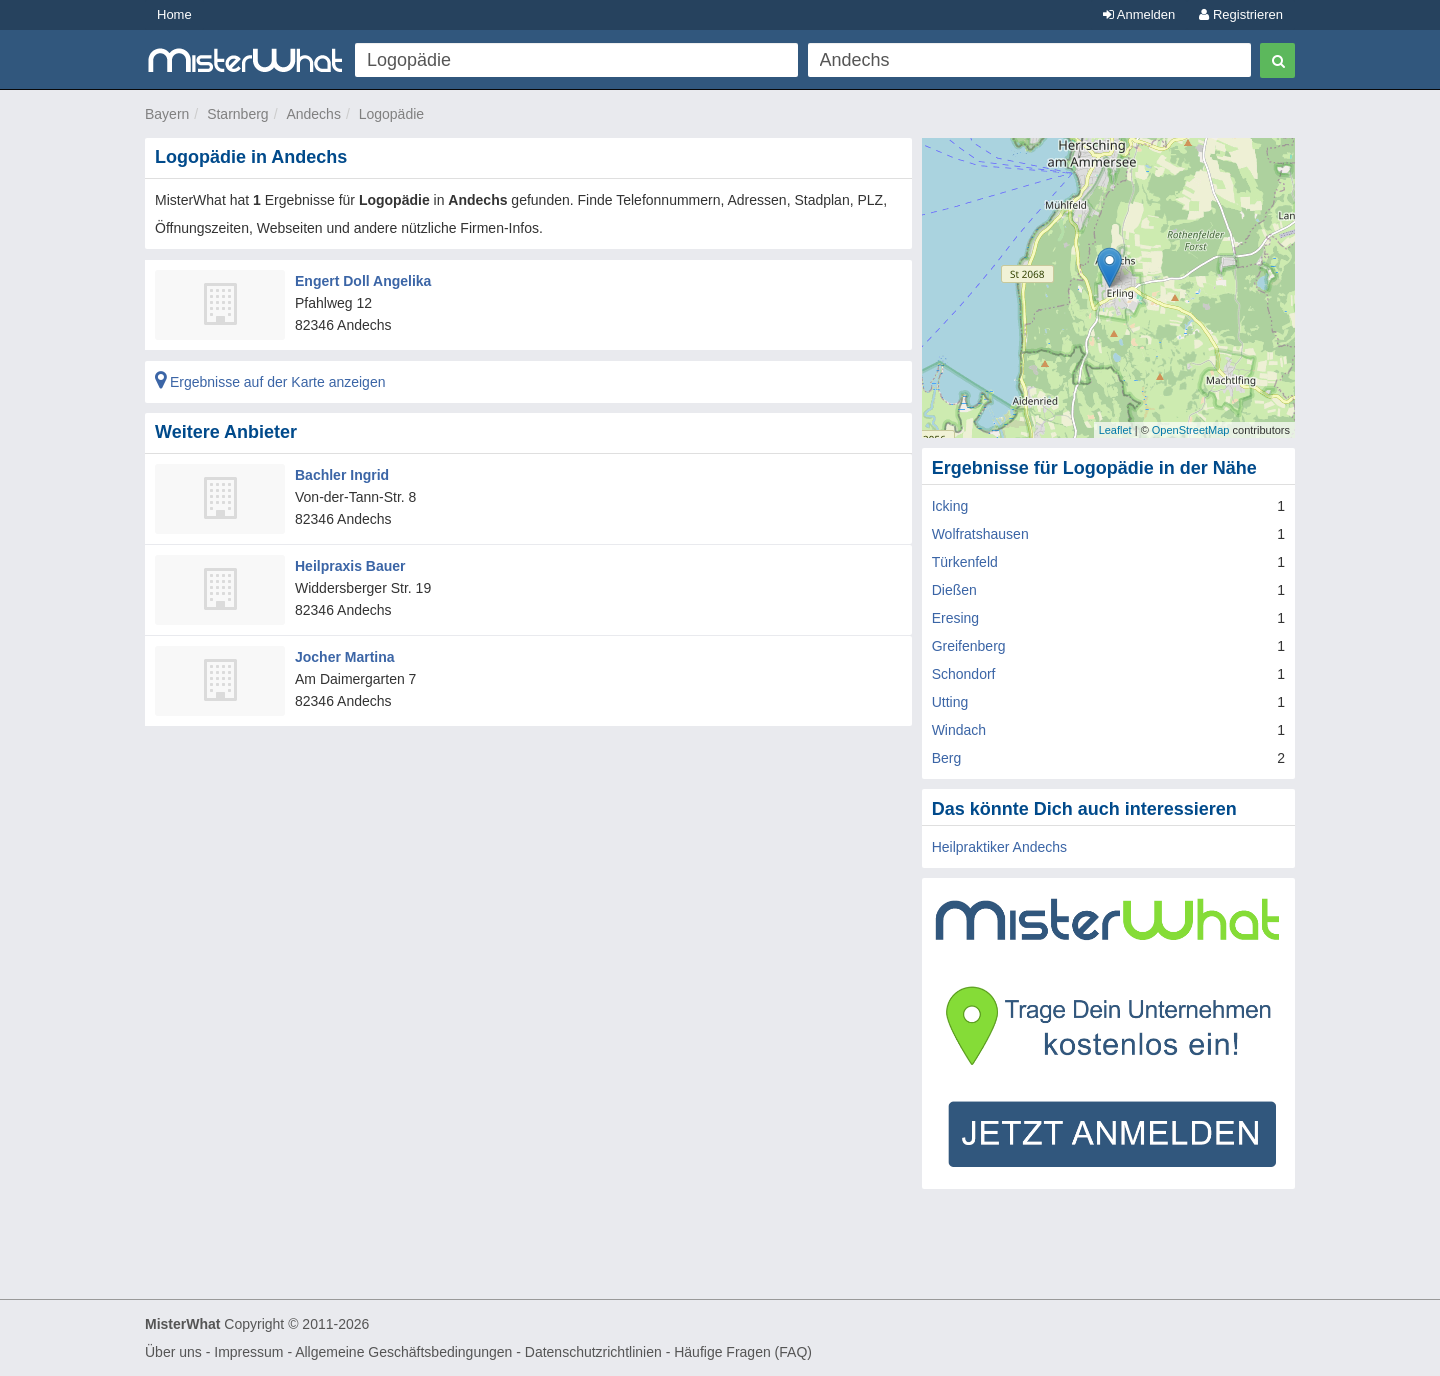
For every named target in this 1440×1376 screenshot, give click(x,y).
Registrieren (1241, 14)
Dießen (954, 590)
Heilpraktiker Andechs (999, 847)
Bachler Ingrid (342, 475)
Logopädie (391, 114)
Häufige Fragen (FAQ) (743, 1352)
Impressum (248, 1352)
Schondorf (964, 674)
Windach (959, 730)
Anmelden (1139, 14)
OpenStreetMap (1191, 430)
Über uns (173, 1352)
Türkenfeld (965, 562)
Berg (947, 758)
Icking (950, 506)
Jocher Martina (345, 657)
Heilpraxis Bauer (350, 566)
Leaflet (1115, 430)
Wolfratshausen (980, 534)
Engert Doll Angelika (363, 281)
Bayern (167, 114)
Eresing (955, 618)
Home (174, 14)
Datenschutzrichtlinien (593, 1352)
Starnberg (237, 114)
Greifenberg (969, 646)
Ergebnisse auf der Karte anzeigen (270, 382)
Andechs (313, 114)
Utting (950, 702)
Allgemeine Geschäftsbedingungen (403, 1352)
